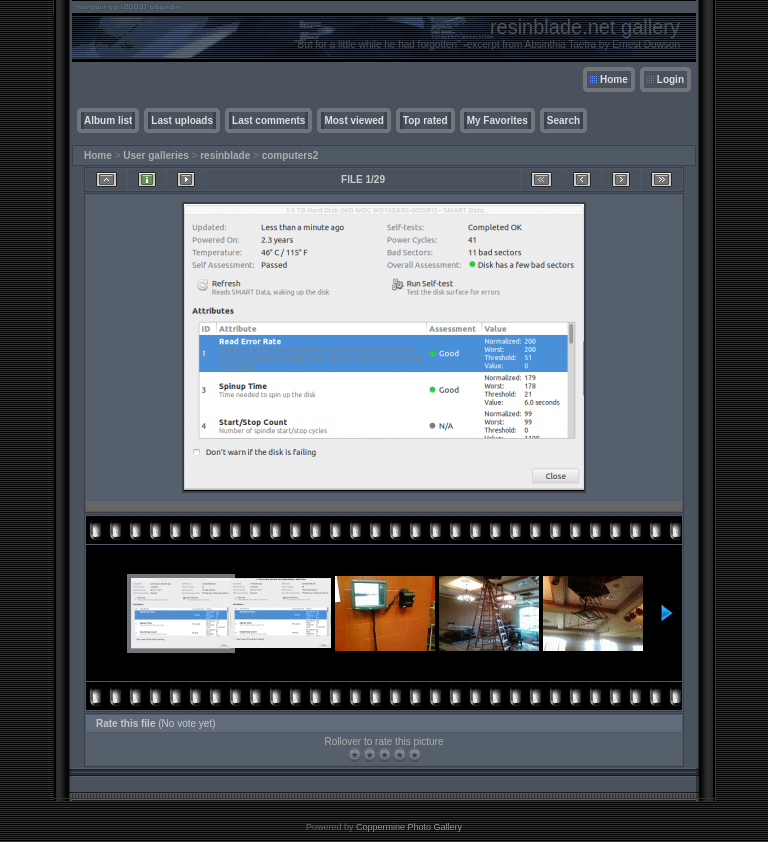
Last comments (268, 120)
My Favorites (497, 120)
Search (563, 120)
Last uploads (182, 120)
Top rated (425, 120)
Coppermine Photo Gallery (409, 827)
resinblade (225, 155)
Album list (108, 120)
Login (670, 79)
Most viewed (353, 120)
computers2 (290, 155)
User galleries (156, 155)
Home (614, 79)
